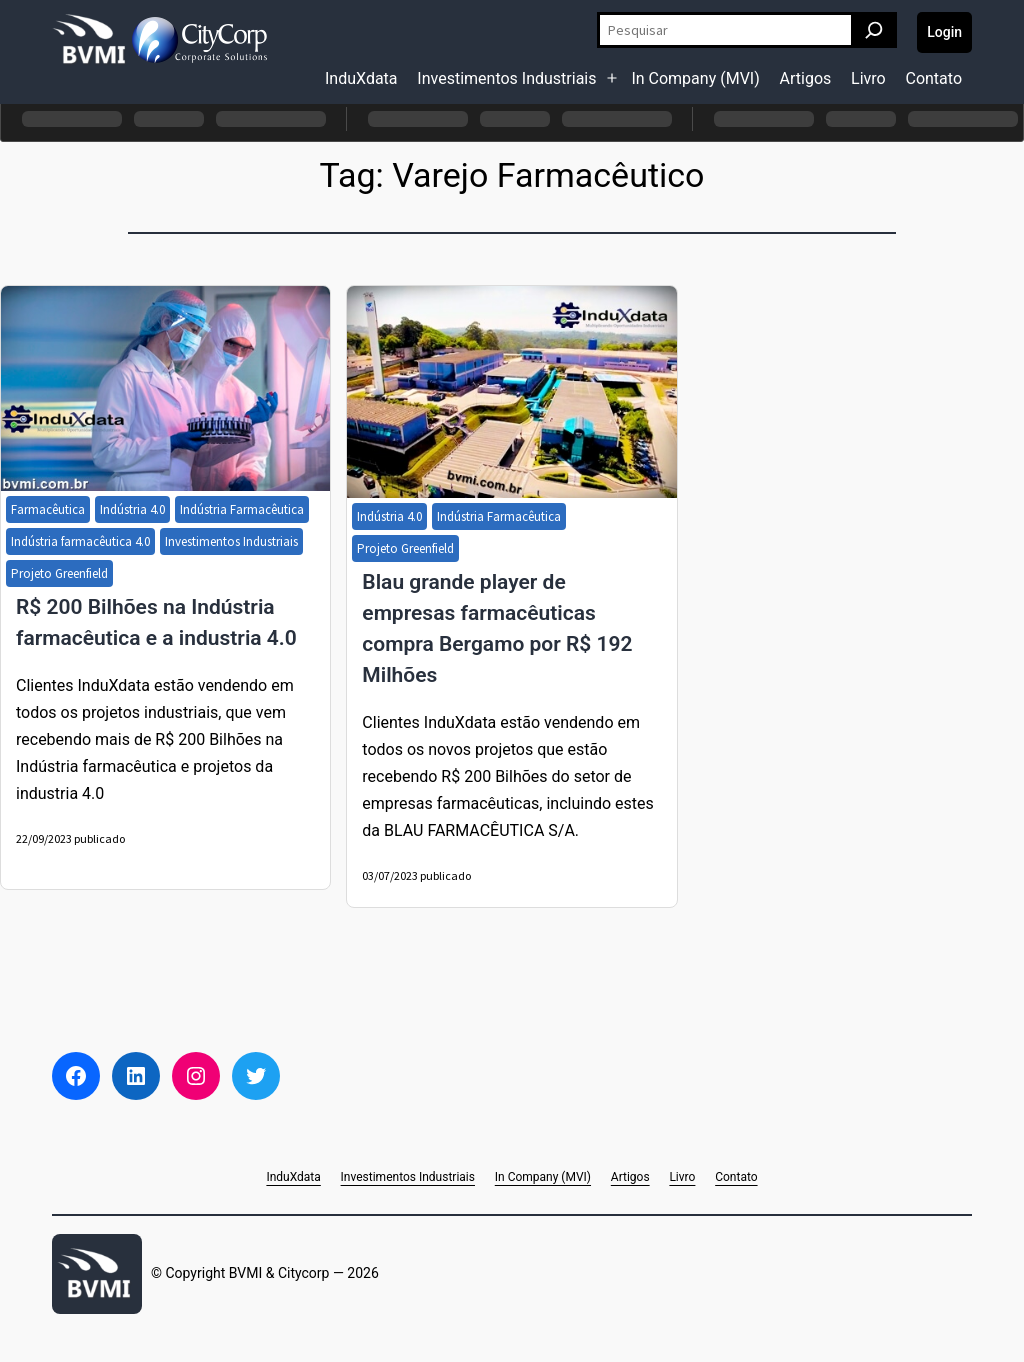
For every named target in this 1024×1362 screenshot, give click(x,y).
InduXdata (361, 78)
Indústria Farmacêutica (242, 509)
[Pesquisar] (874, 30)
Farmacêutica (48, 509)
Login (944, 32)
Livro (868, 78)
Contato (933, 78)
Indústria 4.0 (132, 509)
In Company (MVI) (695, 78)
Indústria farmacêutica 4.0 (80, 541)
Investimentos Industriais (506, 78)
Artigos (806, 78)
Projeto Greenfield (59, 573)
